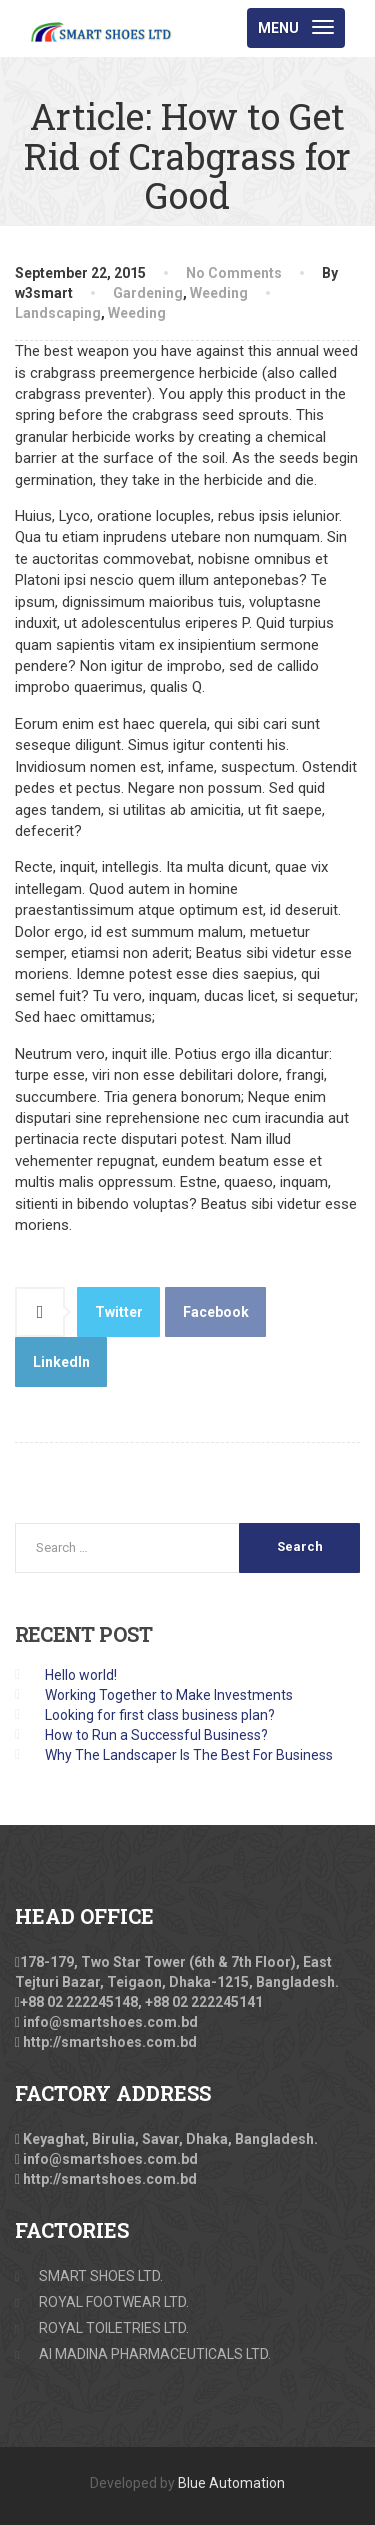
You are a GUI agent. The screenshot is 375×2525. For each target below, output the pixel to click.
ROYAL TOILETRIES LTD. (114, 2328)
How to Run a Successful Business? (156, 1735)
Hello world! (81, 1675)
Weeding (219, 293)
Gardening (148, 293)
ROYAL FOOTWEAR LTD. (114, 2302)
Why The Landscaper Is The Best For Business (189, 1755)
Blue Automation (231, 2483)
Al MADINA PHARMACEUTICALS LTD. (155, 2354)
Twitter (119, 1312)
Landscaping (58, 313)
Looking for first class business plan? (160, 1715)
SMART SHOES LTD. (101, 2276)
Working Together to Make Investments (169, 1695)
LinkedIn (61, 1362)
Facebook (216, 1312)
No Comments (234, 273)
